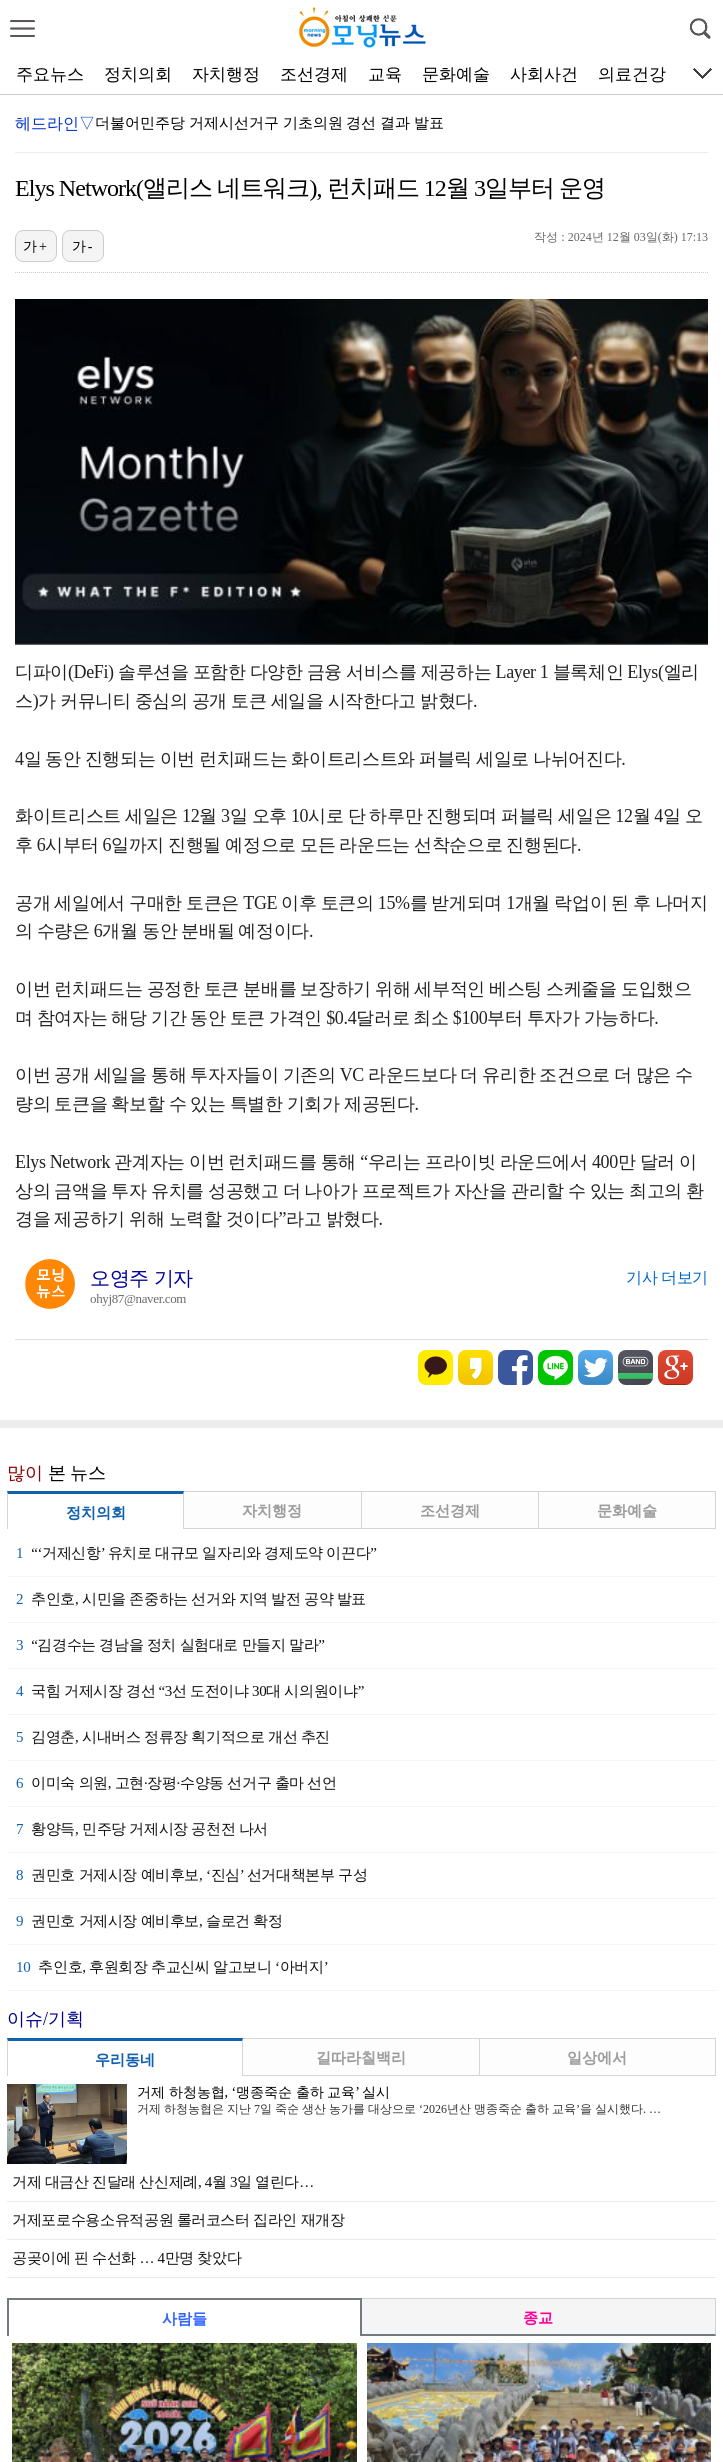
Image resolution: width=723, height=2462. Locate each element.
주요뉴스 (50, 74)
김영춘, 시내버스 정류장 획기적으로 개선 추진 (173, 1737)
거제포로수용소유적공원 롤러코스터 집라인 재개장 (178, 2220)
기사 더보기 (667, 1277)
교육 (385, 74)
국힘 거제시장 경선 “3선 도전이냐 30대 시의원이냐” (190, 1691)
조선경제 (314, 74)
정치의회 (138, 74)
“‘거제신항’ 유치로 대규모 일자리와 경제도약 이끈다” (196, 1553)
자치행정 (226, 74)
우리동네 (125, 2060)
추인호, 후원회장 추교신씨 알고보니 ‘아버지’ (172, 1967)
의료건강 (632, 74)
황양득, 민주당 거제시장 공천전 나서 (142, 1829)
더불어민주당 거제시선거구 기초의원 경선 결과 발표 (269, 123)
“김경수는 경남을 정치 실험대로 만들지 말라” (170, 1645)
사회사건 (544, 74)
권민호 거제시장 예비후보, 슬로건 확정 (149, 1921)
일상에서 (597, 2058)
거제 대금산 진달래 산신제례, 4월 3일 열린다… (163, 2182)
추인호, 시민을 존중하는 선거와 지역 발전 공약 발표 (191, 1599)
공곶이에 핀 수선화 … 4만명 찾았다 (126, 2258)
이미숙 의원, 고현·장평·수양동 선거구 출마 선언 (176, 1783)
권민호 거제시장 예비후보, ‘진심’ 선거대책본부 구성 (191, 1875)
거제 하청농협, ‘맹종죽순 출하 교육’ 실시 (263, 2092)
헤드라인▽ (55, 123)
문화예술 (456, 74)
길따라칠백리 (361, 2058)
